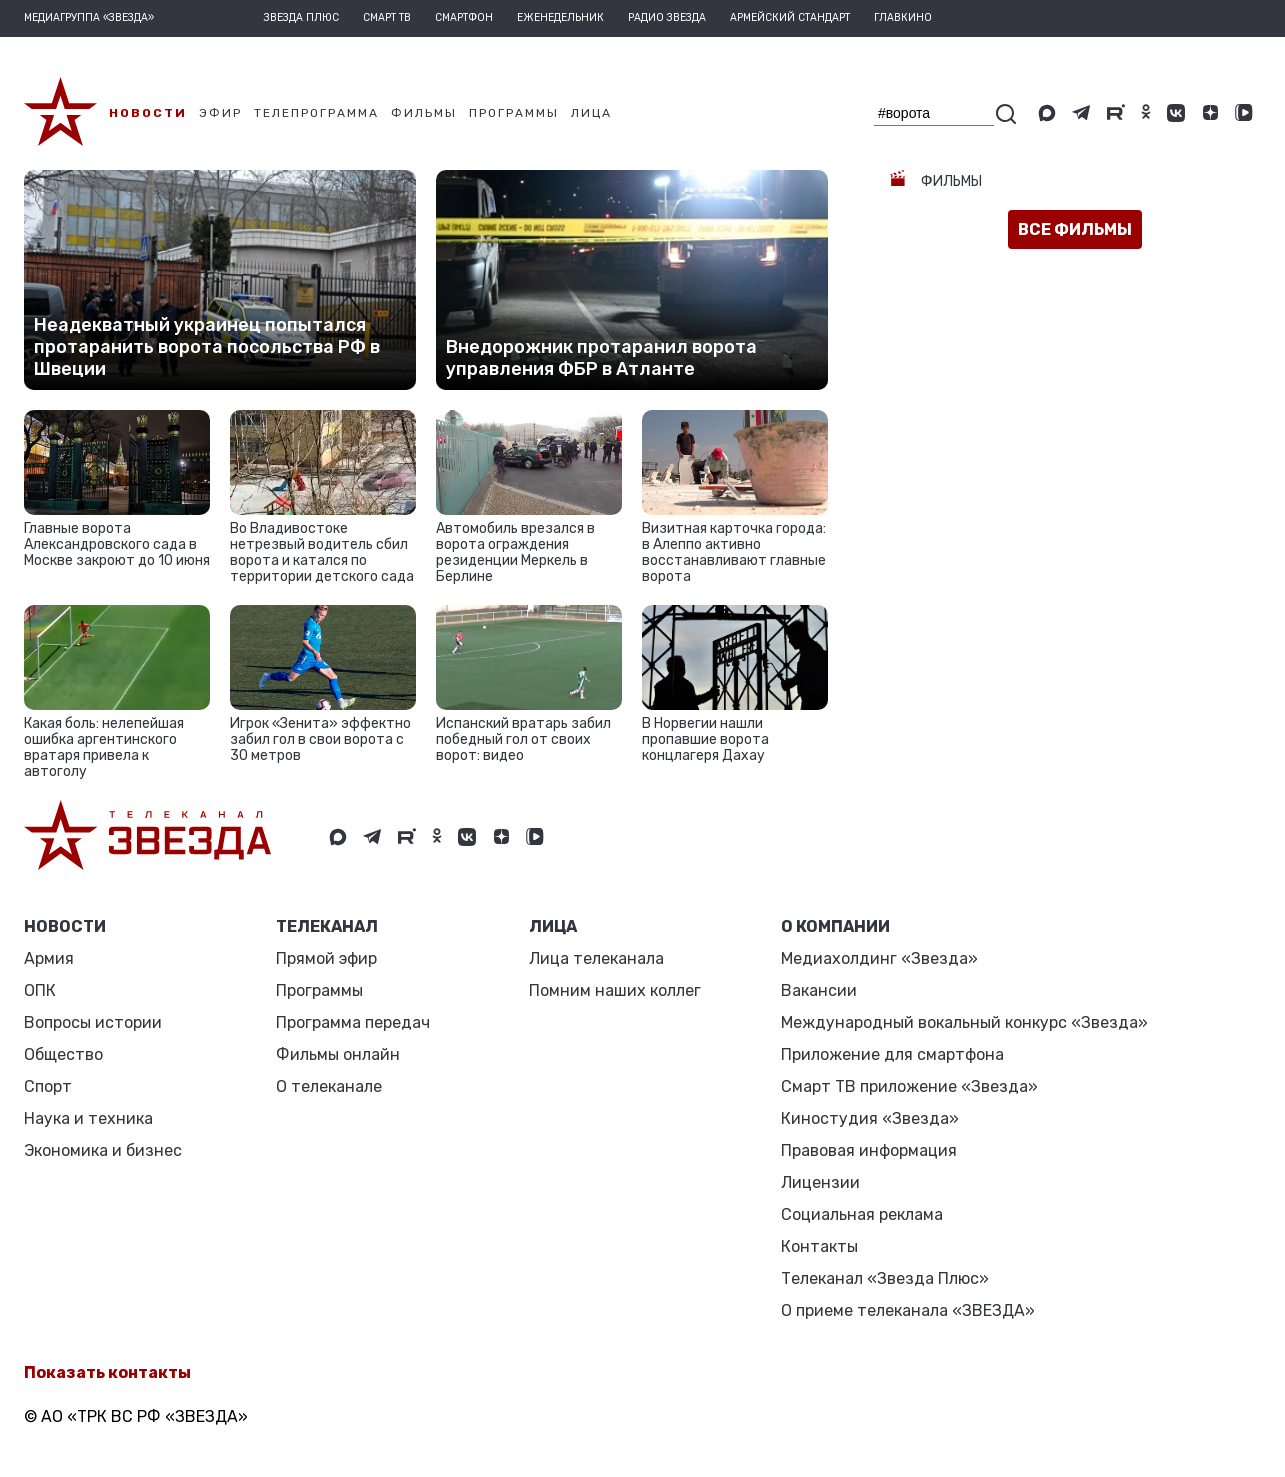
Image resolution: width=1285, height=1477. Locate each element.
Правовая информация (869, 1150)
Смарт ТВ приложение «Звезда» (909, 1086)
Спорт (48, 1086)
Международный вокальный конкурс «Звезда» (964, 1022)
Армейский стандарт (790, 18)
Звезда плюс (301, 18)
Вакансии (819, 990)
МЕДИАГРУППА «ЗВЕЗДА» (89, 18)
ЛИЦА (553, 926)
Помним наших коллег (615, 990)
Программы (319, 990)
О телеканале (329, 1086)
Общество (63, 1054)
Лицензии (820, 1182)
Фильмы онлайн (338, 1054)
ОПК (40, 990)
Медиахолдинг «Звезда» (879, 958)
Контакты (819, 1246)
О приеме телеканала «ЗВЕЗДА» (908, 1310)
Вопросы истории (93, 1022)
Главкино (903, 18)
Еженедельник (560, 18)
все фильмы (1075, 229)
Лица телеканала (596, 958)
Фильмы (950, 181)
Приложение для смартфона (892, 1054)
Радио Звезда (667, 18)
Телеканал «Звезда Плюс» (885, 1278)
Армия (49, 958)
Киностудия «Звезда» (870, 1118)
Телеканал (327, 926)
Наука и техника (88, 1118)
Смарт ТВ (387, 18)
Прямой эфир (326, 958)
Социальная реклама (862, 1214)
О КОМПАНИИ (835, 926)
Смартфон (464, 18)
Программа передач (353, 1022)
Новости (65, 926)
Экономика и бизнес (103, 1150)
